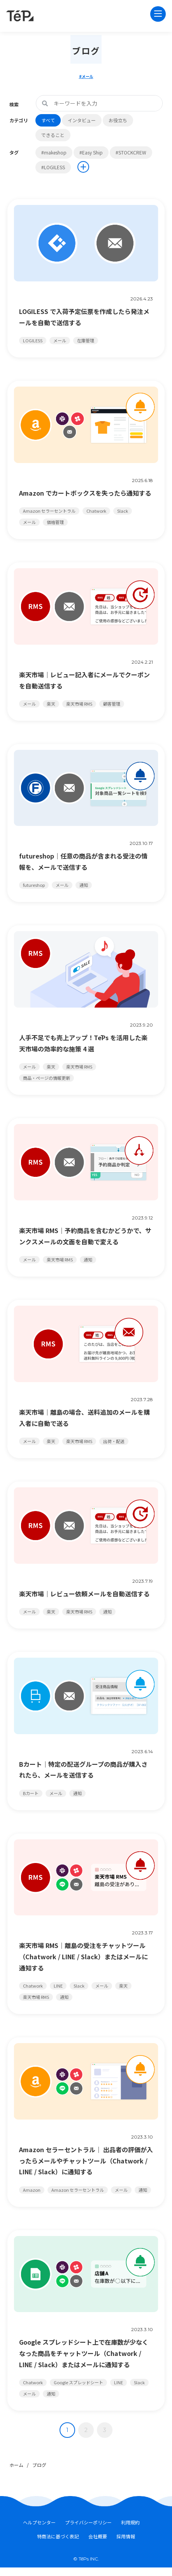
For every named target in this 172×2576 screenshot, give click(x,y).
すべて (48, 120)
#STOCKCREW (131, 152)
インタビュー (82, 120)
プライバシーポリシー (88, 2523)
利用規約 (130, 2523)
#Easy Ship (91, 152)
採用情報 (125, 2537)
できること (53, 135)
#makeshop (54, 152)
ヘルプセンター (39, 2523)
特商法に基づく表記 (58, 2537)
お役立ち (118, 120)
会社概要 (97, 2537)
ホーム (16, 2465)
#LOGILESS (53, 167)
